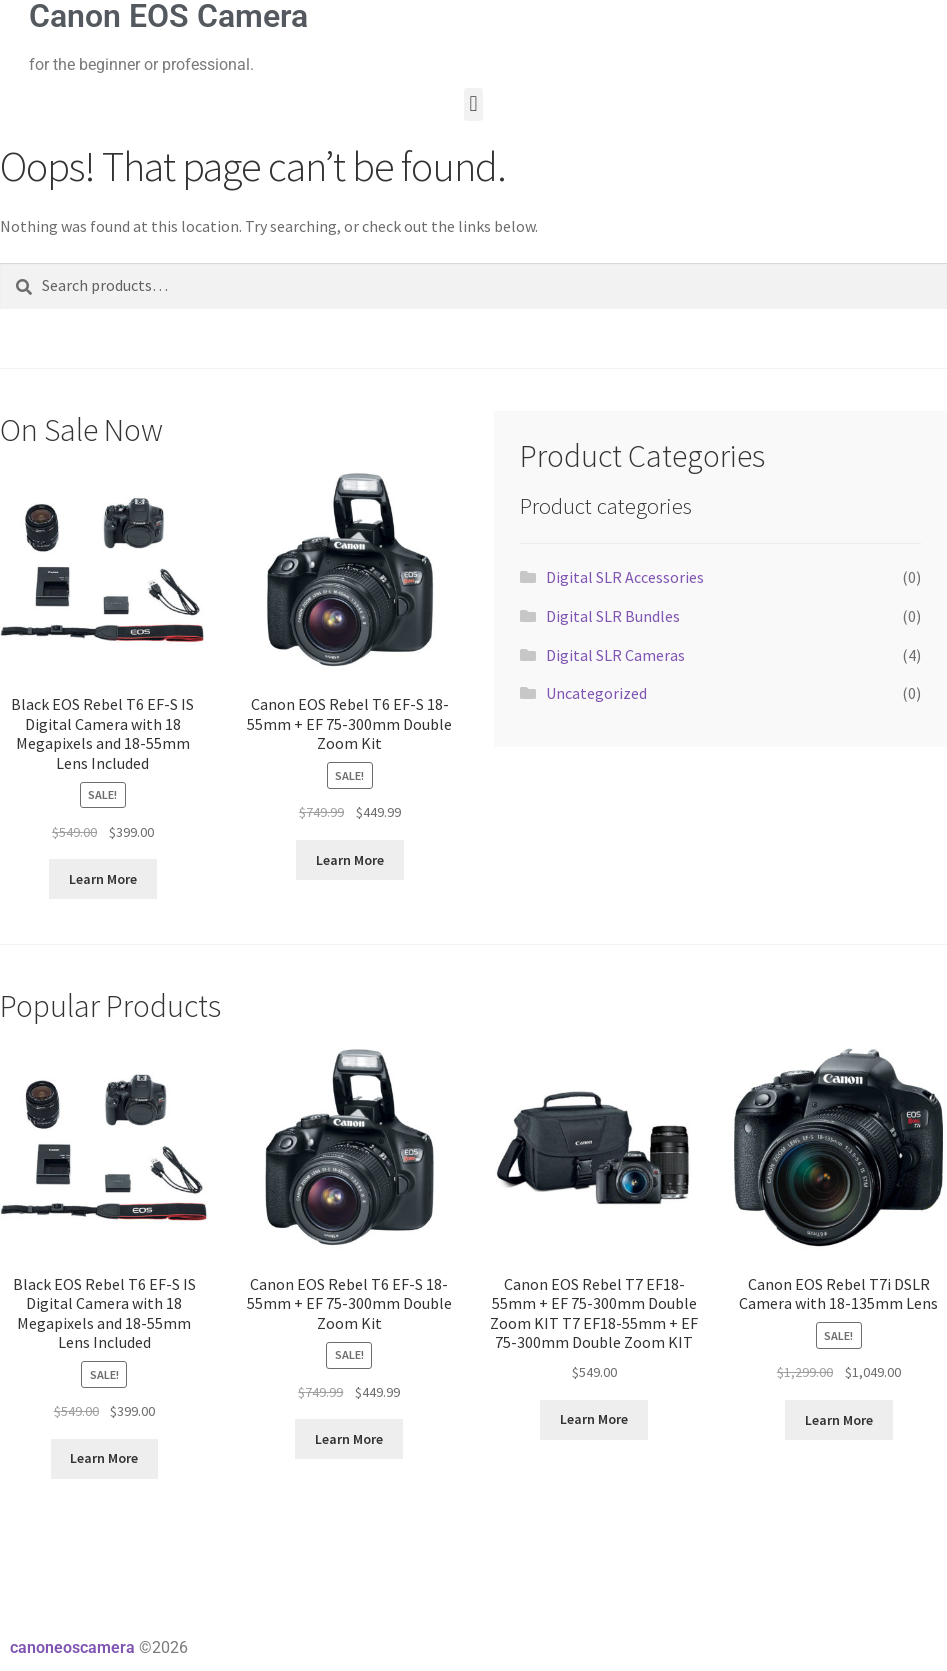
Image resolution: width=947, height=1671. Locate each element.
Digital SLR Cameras (615, 655)
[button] (473, 104)
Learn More (103, 879)
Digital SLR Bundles (613, 616)
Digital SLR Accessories (625, 577)
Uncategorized (596, 693)
